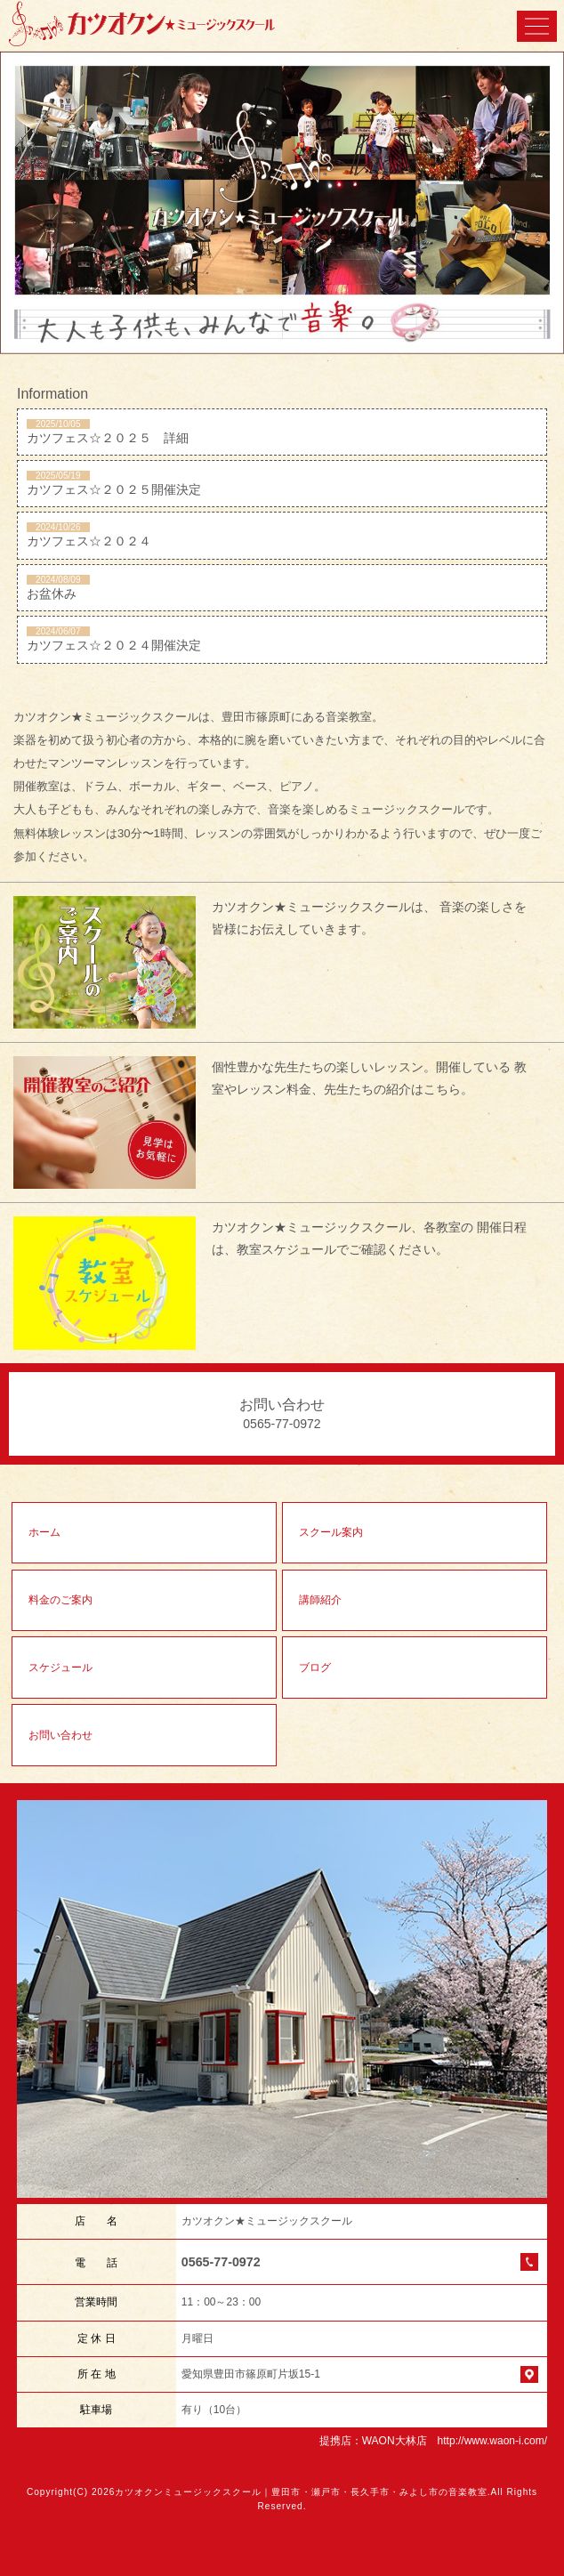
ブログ (315, 1667)
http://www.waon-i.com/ (492, 2441)
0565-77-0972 (221, 2262)
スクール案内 (331, 1532)
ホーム (44, 1532)
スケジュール (60, 1667)
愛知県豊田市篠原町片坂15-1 (250, 2374)
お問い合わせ (60, 1735)
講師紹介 (320, 1600)
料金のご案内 (60, 1600)
